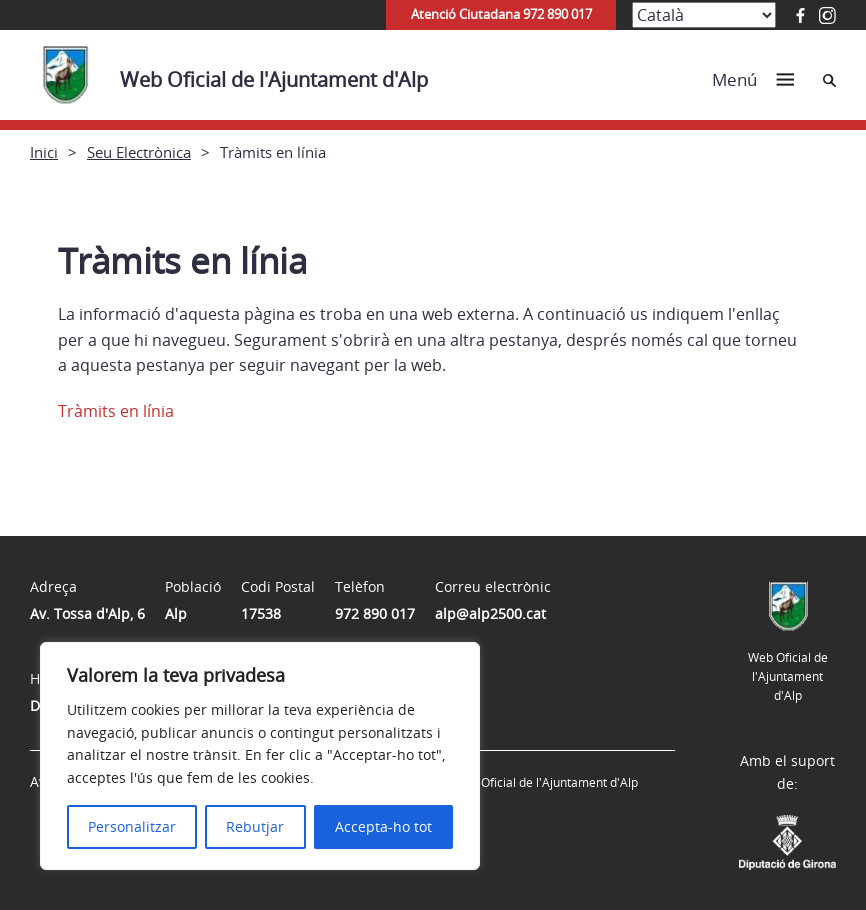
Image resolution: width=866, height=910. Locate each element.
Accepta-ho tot (383, 826)
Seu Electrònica (139, 152)
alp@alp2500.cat (490, 613)
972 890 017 (375, 613)
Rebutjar (255, 826)
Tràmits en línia (116, 411)
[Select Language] (704, 15)
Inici (44, 152)
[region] (260, 756)
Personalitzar (132, 826)
